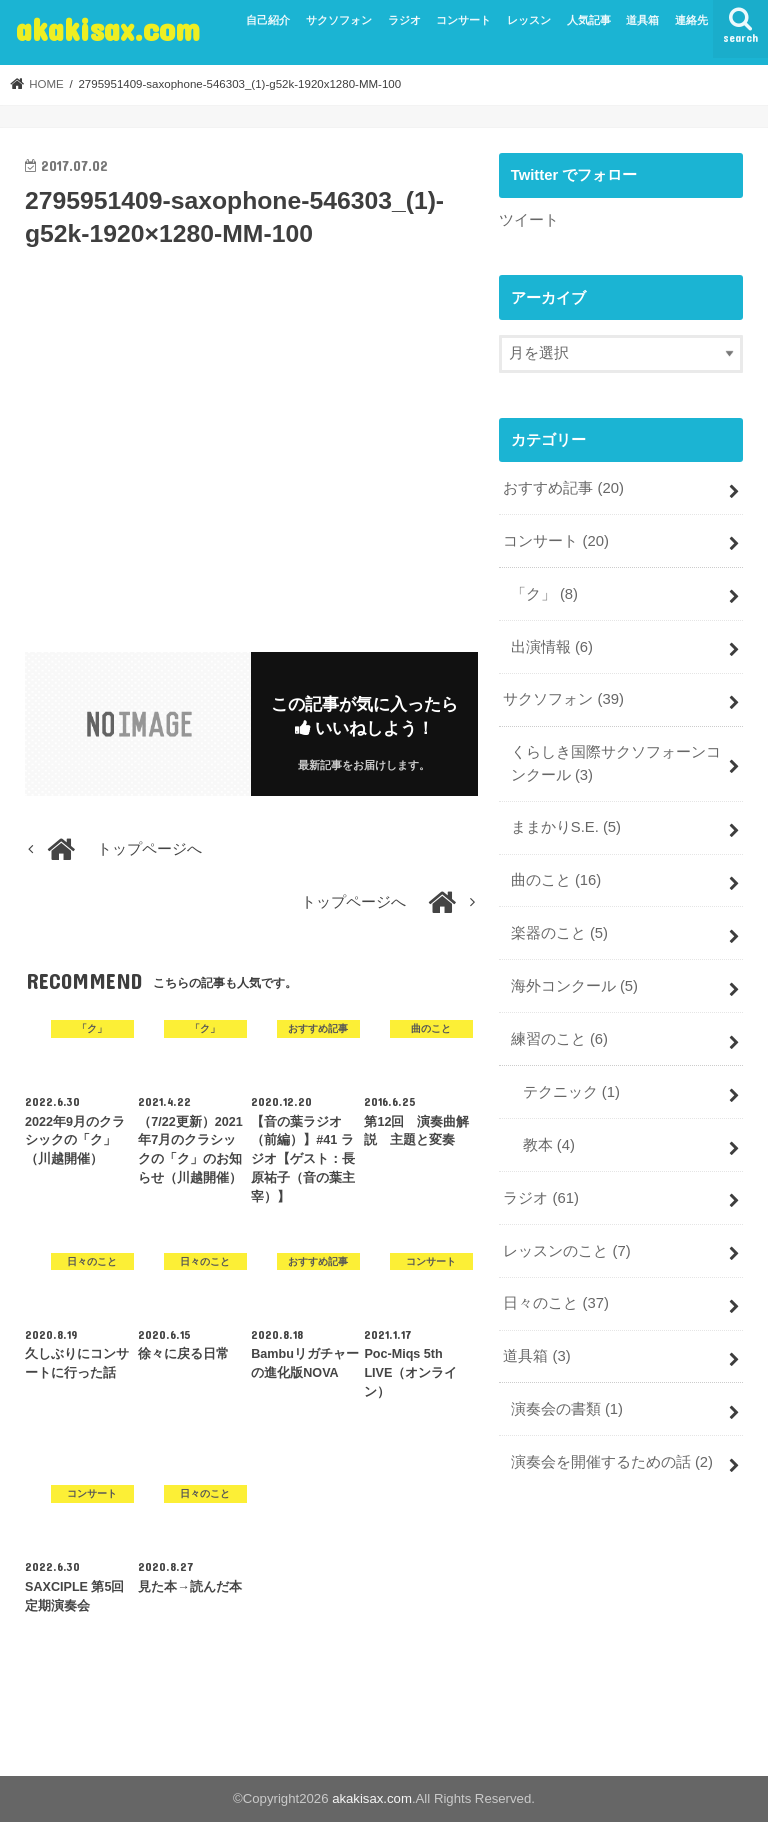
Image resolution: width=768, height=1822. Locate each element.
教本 (549, 1145)
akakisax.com (108, 28)
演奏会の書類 (567, 1409)
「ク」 (544, 594)
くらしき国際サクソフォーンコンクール (616, 763)
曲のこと (556, 880)
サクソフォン (339, 20)
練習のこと (559, 1039)
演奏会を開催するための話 (612, 1462)
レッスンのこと (566, 1251)
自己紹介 (268, 20)
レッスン (529, 20)
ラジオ (404, 20)
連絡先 (691, 20)
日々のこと (556, 1303)
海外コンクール (574, 986)
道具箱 (642, 20)
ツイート (529, 220)
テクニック (571, 1092)
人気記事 (589, 20)
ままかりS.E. (566, 827)
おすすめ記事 (563, 488)
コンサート (463, 20)
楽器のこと (559, 933)
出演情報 (552, 647)
